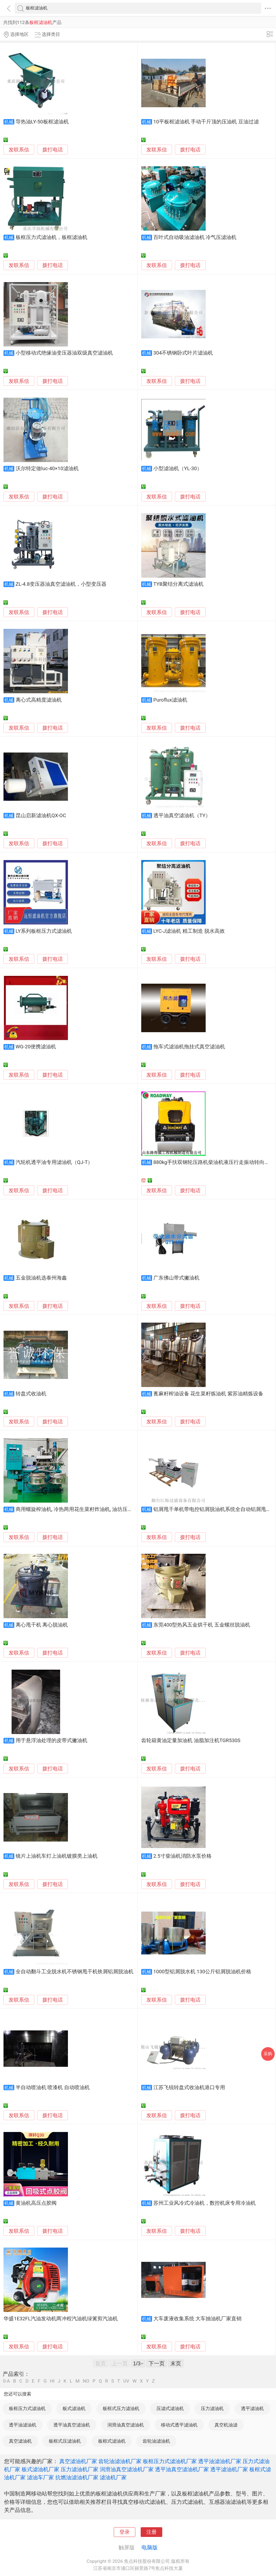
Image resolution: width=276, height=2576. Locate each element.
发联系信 (19, 150)
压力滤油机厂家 (79, 2469)
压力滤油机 (212, 2408)
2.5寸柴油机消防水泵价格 (182, 1856)
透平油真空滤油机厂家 (182, 2469)
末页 (175, 2363)
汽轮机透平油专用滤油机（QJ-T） (54, 1162)
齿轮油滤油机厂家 (120, 2461)
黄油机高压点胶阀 (36, 2203)
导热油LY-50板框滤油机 (42, 122)
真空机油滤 (226, 2425)
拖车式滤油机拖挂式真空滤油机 (189, 1047)
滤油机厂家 (113, 2477)
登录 (124, 2532)
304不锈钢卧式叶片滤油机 (183, 353)
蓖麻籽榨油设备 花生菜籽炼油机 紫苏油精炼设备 (208, 1394)
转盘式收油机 (31, 1394)
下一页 (157, 2363)
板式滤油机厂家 (40, 2469)
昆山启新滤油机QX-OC (41, 816)
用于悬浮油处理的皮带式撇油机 (51, 1740)
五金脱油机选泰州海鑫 (41, 1278)
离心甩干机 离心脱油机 (42, 1625)
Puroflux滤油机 (170, 700)
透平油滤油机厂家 (219, 2461)
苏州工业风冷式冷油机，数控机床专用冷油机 (204, 2203)
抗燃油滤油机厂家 (76, 2477)
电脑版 (150, 2547)
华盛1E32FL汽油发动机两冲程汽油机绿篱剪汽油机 (61, 2319)
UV (126, 2381)
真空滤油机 (20, 2441)
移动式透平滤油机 (179, 2425)
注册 (151, 2532)
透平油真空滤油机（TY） (182, 816)
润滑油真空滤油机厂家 (127, 2469)
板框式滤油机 (112, 2441)
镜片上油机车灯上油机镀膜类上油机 (57, 1856)
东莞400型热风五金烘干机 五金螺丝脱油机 (201, 1625)
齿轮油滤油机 (156, 2441)
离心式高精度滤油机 (39, 700)
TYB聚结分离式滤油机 (178, 584)
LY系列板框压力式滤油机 (44, 931)
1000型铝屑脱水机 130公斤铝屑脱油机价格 (202, 1972)
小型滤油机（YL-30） (177, 468)
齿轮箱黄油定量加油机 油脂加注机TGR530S (190, 1740)
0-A (6, 2381)
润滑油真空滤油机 (125, 2425)
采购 (268, 2053)
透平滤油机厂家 (229, 2469)
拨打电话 (52, 149)
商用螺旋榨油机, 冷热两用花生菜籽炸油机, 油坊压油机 (77, 1509)
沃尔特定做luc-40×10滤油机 (47, 468)
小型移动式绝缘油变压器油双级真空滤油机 (64, 353)
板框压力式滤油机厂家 (170, 2461)
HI (52, 2381)
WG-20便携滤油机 (36, 1047)
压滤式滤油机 (170, 2408)
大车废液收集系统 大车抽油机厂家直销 (197, 2319)
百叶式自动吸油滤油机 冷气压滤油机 (195, 237)
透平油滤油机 (22, 2425)
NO (86, 2381)
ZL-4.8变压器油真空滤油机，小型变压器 (61, 584)
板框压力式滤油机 (27, 2408)
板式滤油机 (74, 2408)
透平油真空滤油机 (71, 2425)
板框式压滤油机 (65, 2441)
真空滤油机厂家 (78, 2461)
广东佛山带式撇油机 (176, 1278)
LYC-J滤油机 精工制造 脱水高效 (189, 931)
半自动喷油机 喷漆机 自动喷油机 (53, 2087)
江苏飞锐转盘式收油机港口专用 (189, 2087)
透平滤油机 (252, 2408)
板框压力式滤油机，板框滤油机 (51, 237)
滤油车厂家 (40, 2477)
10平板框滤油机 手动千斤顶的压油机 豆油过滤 (206, 122)
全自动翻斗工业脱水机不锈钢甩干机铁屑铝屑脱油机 (74, 1972)
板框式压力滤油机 (121, 2408)
